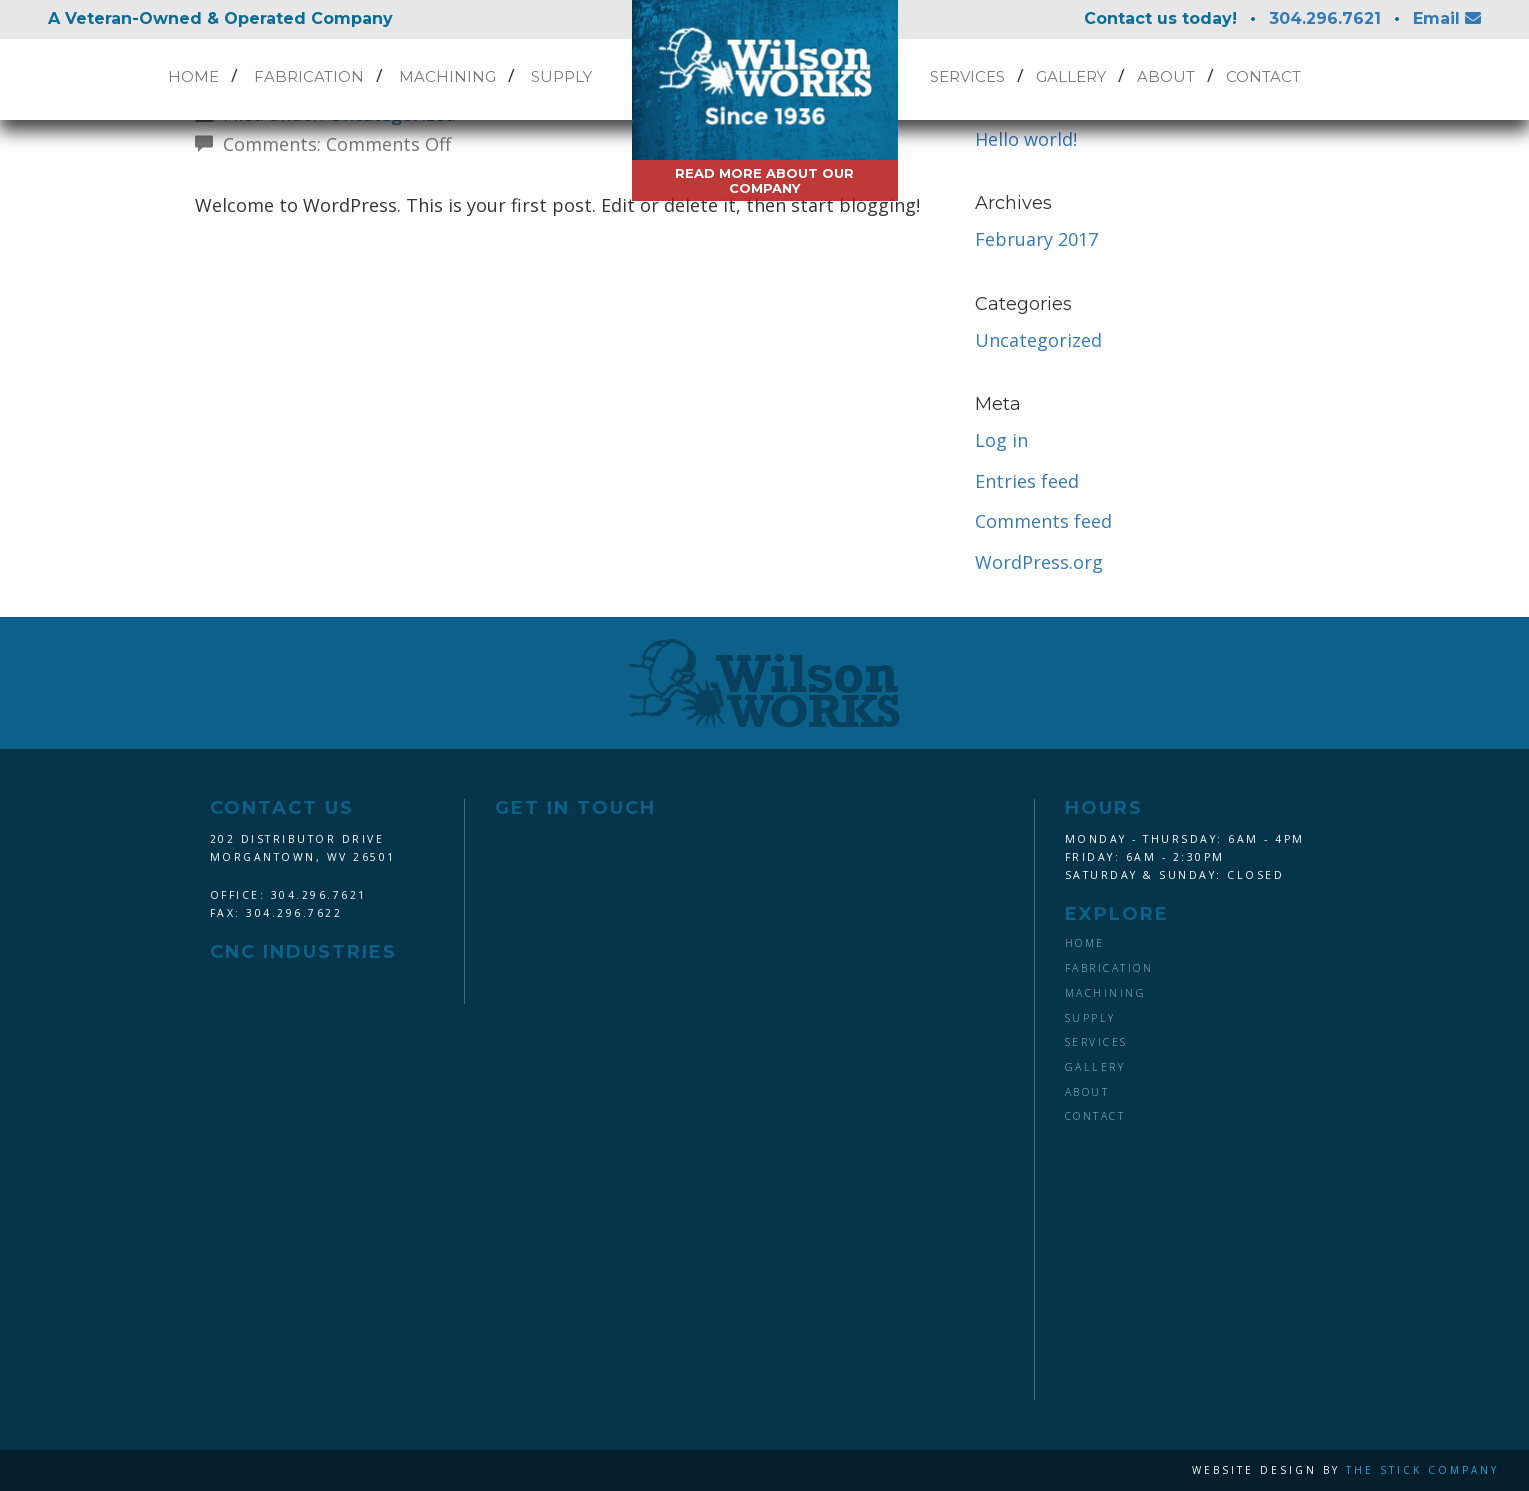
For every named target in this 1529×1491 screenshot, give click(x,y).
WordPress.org (1039, 562)
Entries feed (1027, 481)
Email (1447, 18)
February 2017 (1036, 239)
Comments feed (1043, 521)
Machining (447, 76)
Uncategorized (1038, 340)
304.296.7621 (1325, 18)
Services (967, 76)
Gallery (1071, 76)
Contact (1263, 76)
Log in (1001, 440)
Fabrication (309, 76)
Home (193, 76)
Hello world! (1026, 139)
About (1166, 76)
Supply (561, 76)
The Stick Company (1422, 1470)
